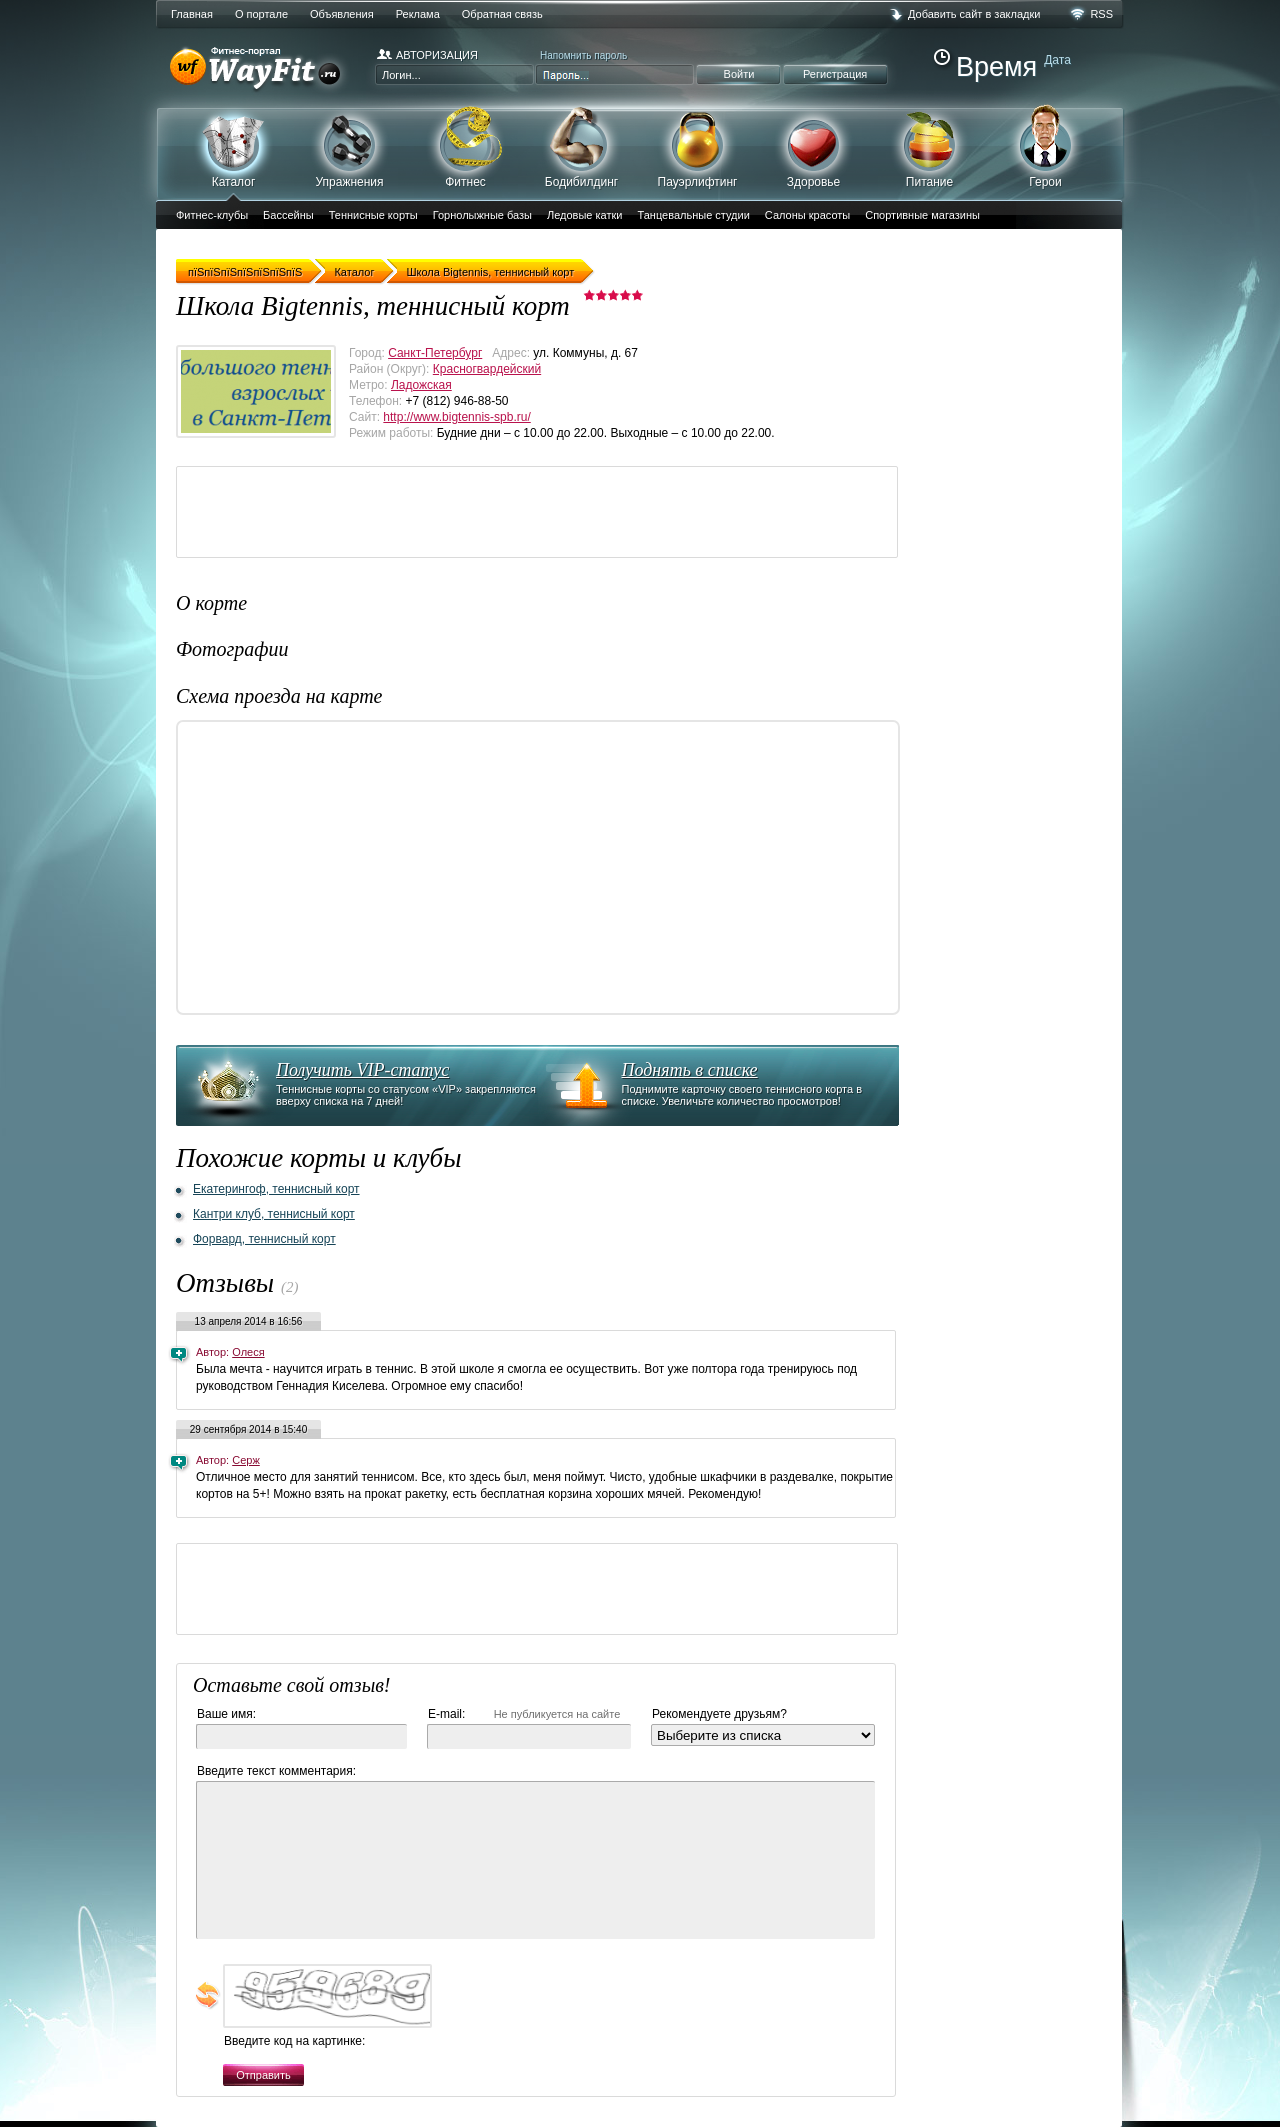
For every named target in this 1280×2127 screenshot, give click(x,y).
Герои (1045, 145)
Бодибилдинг (581, 147)
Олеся (248, 1352)
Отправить (263, 2075)
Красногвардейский (487, 369)
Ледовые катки (584, 215)
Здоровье (813, 147)
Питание (929, 147)
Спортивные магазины (922, 215)
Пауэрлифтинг (697, 147)
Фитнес (465, 147)
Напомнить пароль (583, 55)
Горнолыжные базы (482, 215)
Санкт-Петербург (435, 353)
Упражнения (349, 147)
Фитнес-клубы (212, 215)
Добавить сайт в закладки (974, 14)
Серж (246, 1460)
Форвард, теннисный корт (264, 1239)
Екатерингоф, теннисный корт (276, 1189)
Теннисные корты (373, 215)
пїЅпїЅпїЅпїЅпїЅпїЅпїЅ (245, 272)
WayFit (260, 70)
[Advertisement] (541, 512)
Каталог (233, 153)
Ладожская (421, 385)
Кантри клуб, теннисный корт (274, 1214)
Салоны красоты (807, 215)
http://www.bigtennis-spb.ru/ (456, 417)
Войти (739, 74)
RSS (1101, 14)
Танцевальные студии (693, 215)
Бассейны (288, 215)
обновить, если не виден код (208, 1995)
